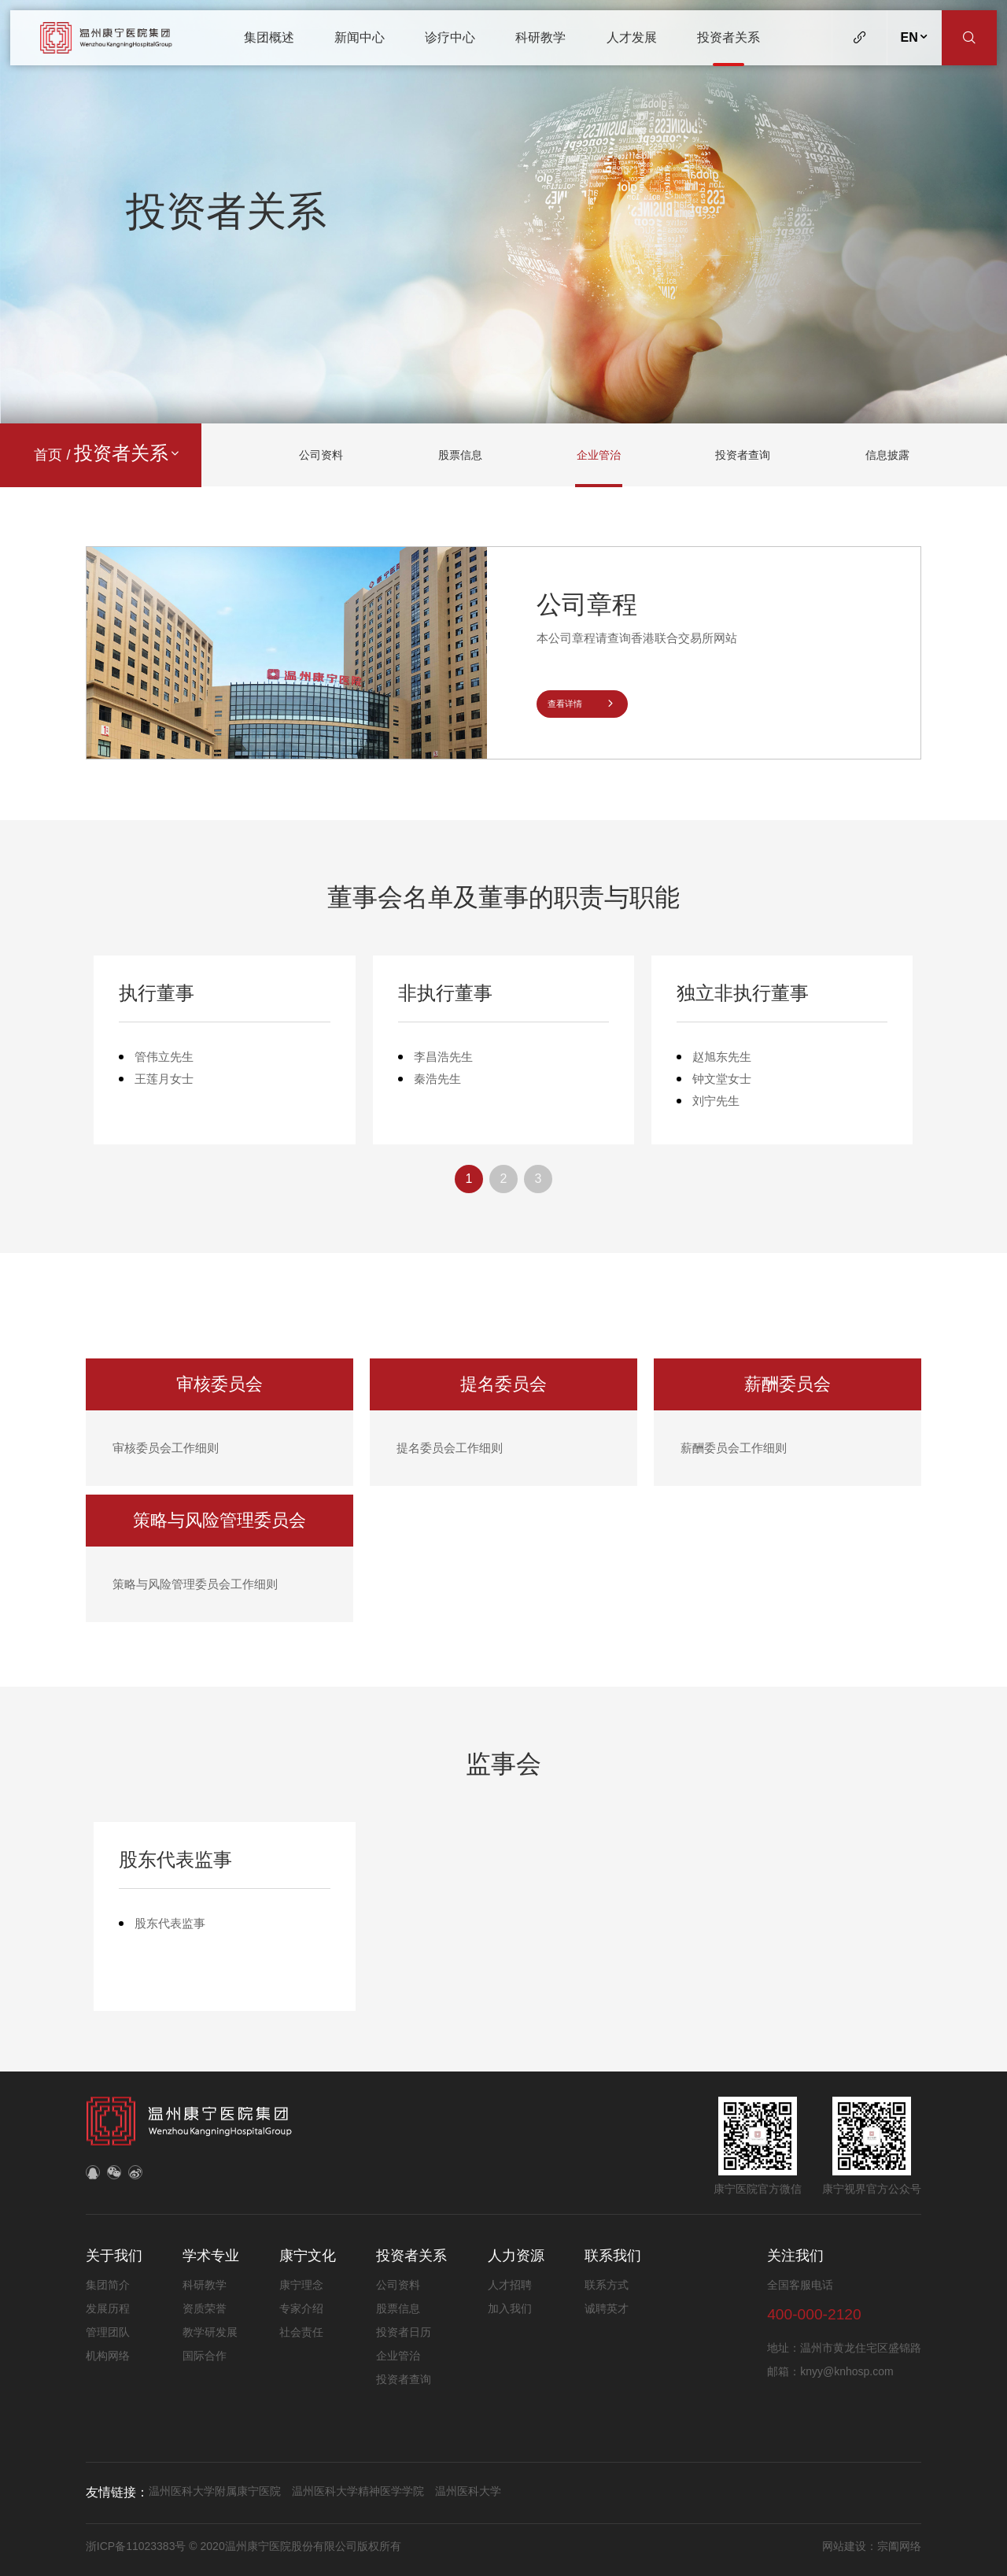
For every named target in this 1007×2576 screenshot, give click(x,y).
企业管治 (599, 455)
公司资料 (321, 455)
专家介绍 (301, 2308)
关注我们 (795, 2256)
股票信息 (460, 455)
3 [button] (538, 1185)
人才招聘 (510, 2284)
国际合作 (205, 2355)
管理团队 (108, 2332)
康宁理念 (301, 2284)
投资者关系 (728, 37)
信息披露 (887, 455)
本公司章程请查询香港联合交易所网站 (637, 638)
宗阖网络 (899, 2546)
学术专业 (211, 2256)
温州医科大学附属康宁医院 (215, 2491)
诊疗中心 (450, 37)
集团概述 (269, 37)
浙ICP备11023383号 (138, 2546)
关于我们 (114, 2256)
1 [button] (469, 1185)
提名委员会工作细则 (450, 1454)
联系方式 (607, 2284)
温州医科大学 (468, 2491)
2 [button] (503, 1185)
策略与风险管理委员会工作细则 (195, 1590)
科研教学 (540, 37)
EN (915, 37)
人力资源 (516, 2256)
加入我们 (510, 2308)
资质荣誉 (205, 2308)
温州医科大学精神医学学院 (358, 2491)
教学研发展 (210, 2332)
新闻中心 (359, 37)
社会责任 (301, 2332)
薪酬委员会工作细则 (734, 1454)
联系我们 (613, 2256)
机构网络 (108, 2355)
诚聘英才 (607, 2308)
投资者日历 (403, 2332)
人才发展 (632, 37)
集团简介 (108, 2284)
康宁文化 (307, 2256)
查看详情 (582, 704)
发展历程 (108, 2308)
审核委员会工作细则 (166, 1454)
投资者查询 (742, 455)
